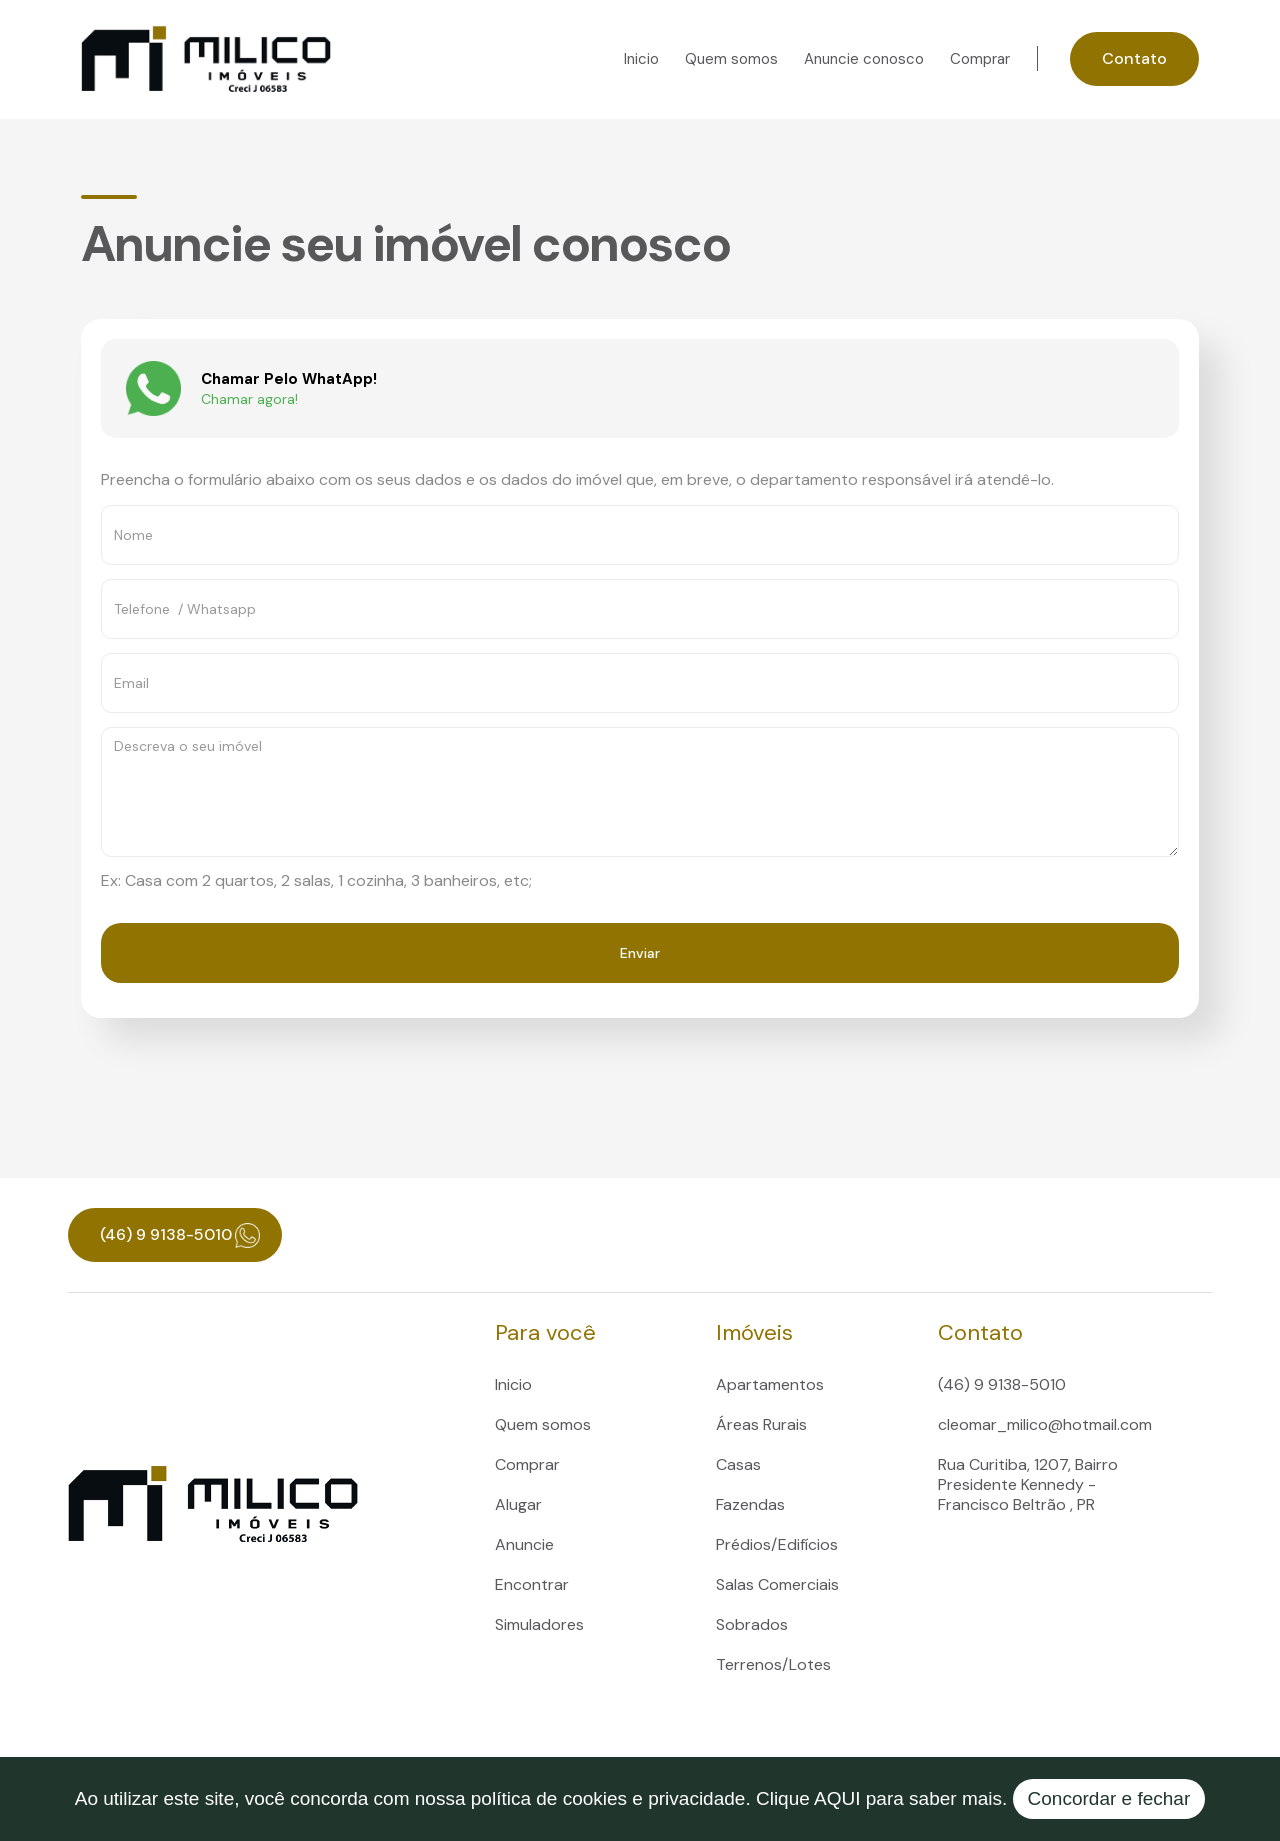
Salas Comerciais (777, 1584)
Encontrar (532, 1584)
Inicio (641, 59)
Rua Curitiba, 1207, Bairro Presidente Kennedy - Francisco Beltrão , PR (1028, 1484)
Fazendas (750, 1504)
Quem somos (731, 59)
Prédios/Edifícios (777, 1544)
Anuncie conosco (864, 59)
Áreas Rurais (761, 1424)
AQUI (837, 1798)
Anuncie (524, 1544)
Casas (738, 1464)
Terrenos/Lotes (773, 1664)
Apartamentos (770, 1384)
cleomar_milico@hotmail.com (1045, 1424)
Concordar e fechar (1109, 1798)
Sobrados (752, 1624)
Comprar (980, 59)
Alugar (518, 1504)
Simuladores (539, 1624)
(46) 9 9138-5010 (1002, 1384)
